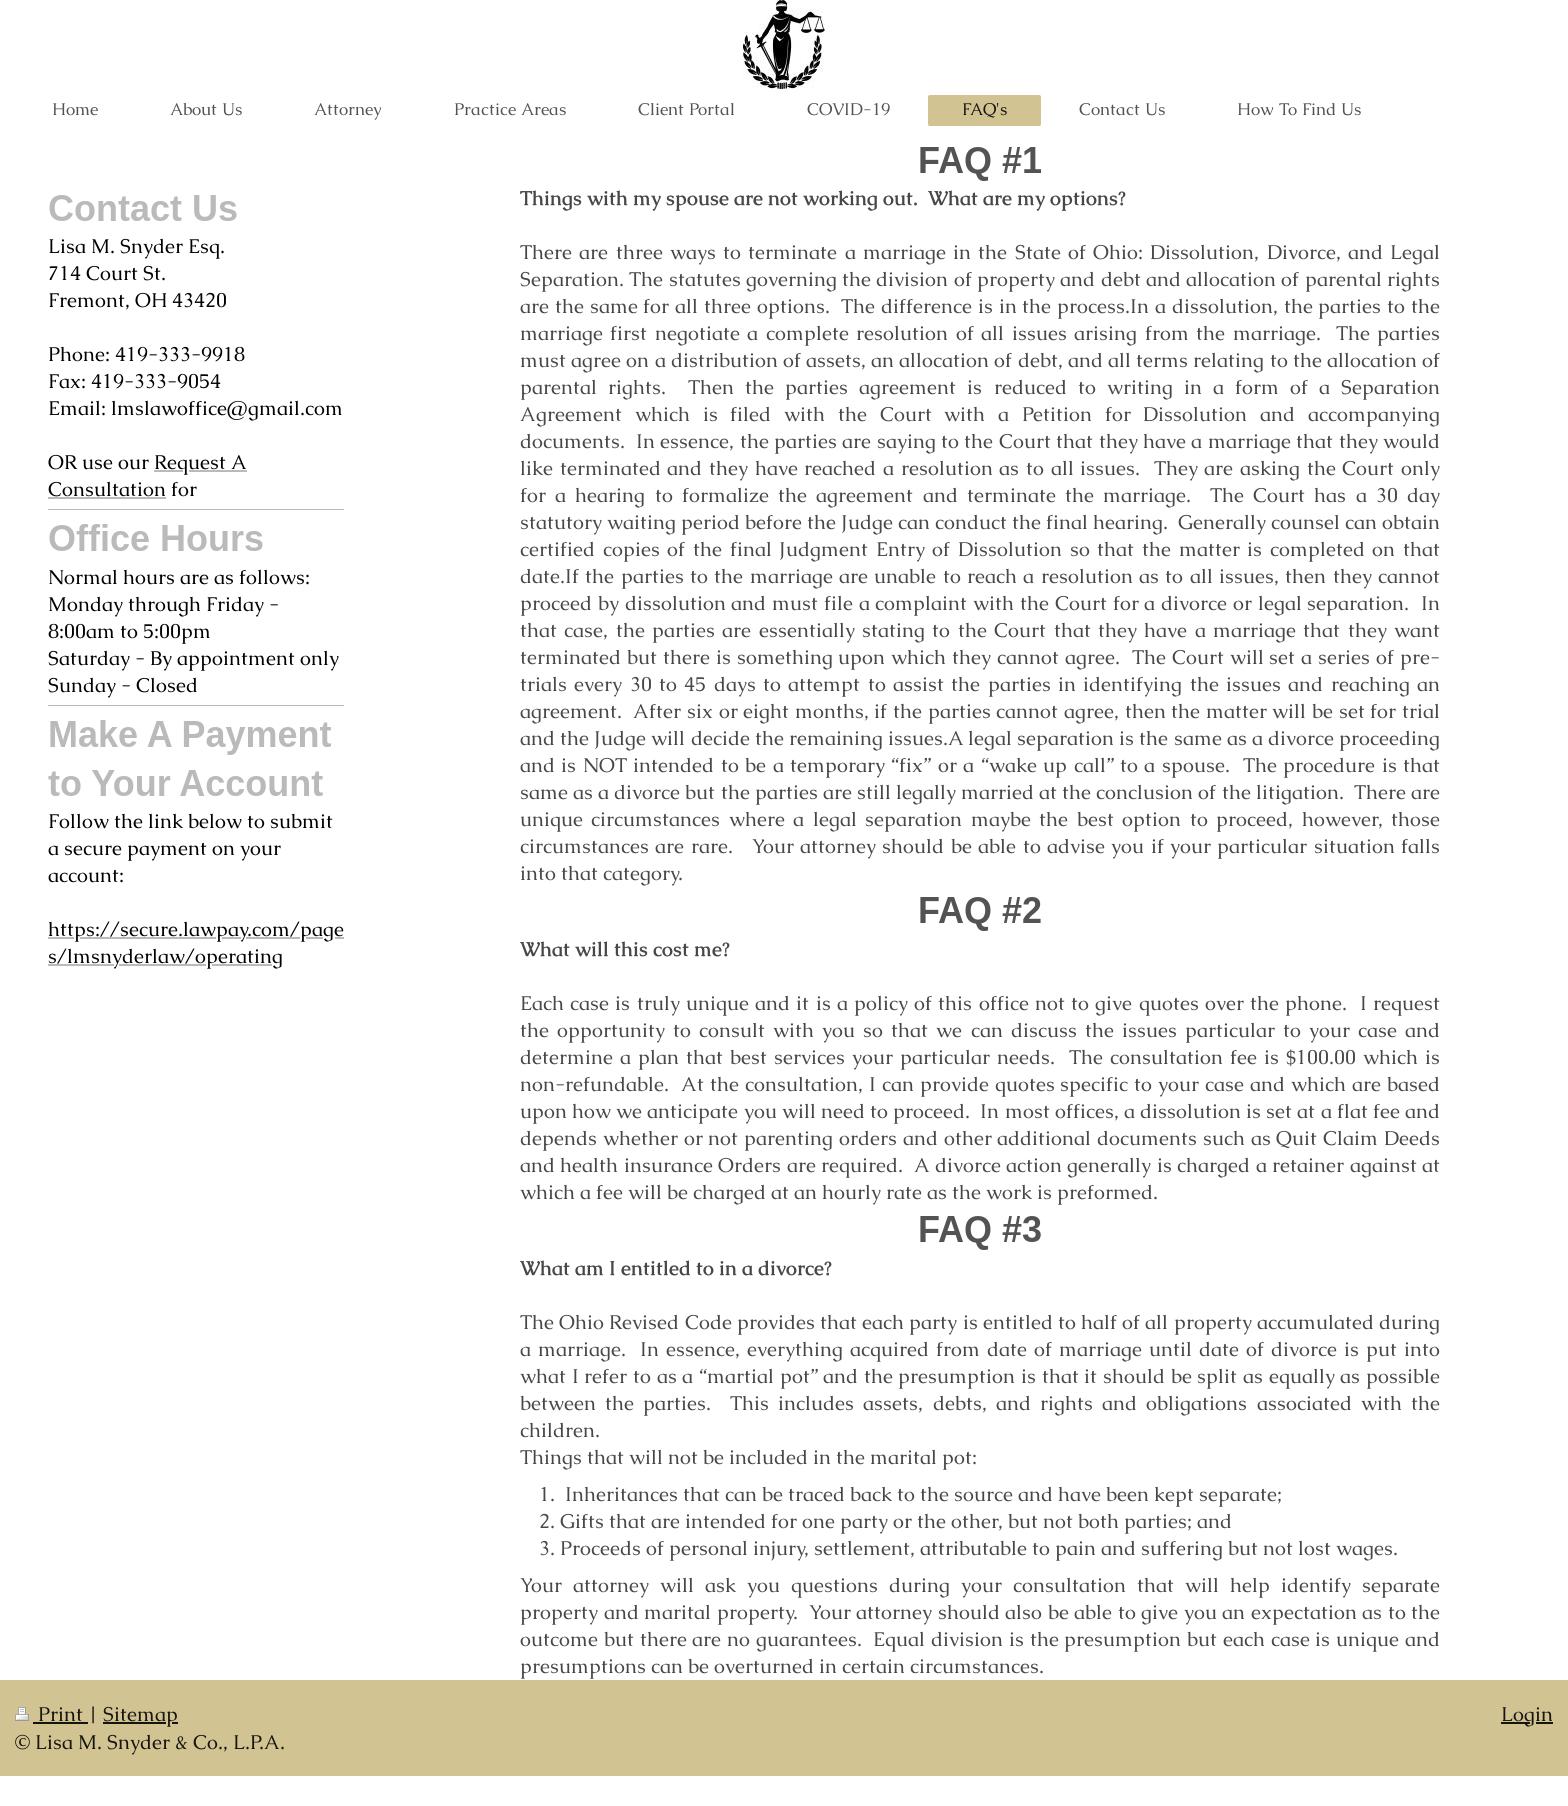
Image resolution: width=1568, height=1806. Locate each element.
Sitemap (140, 1714)
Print (51, 1714)
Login (1527, 1714)
